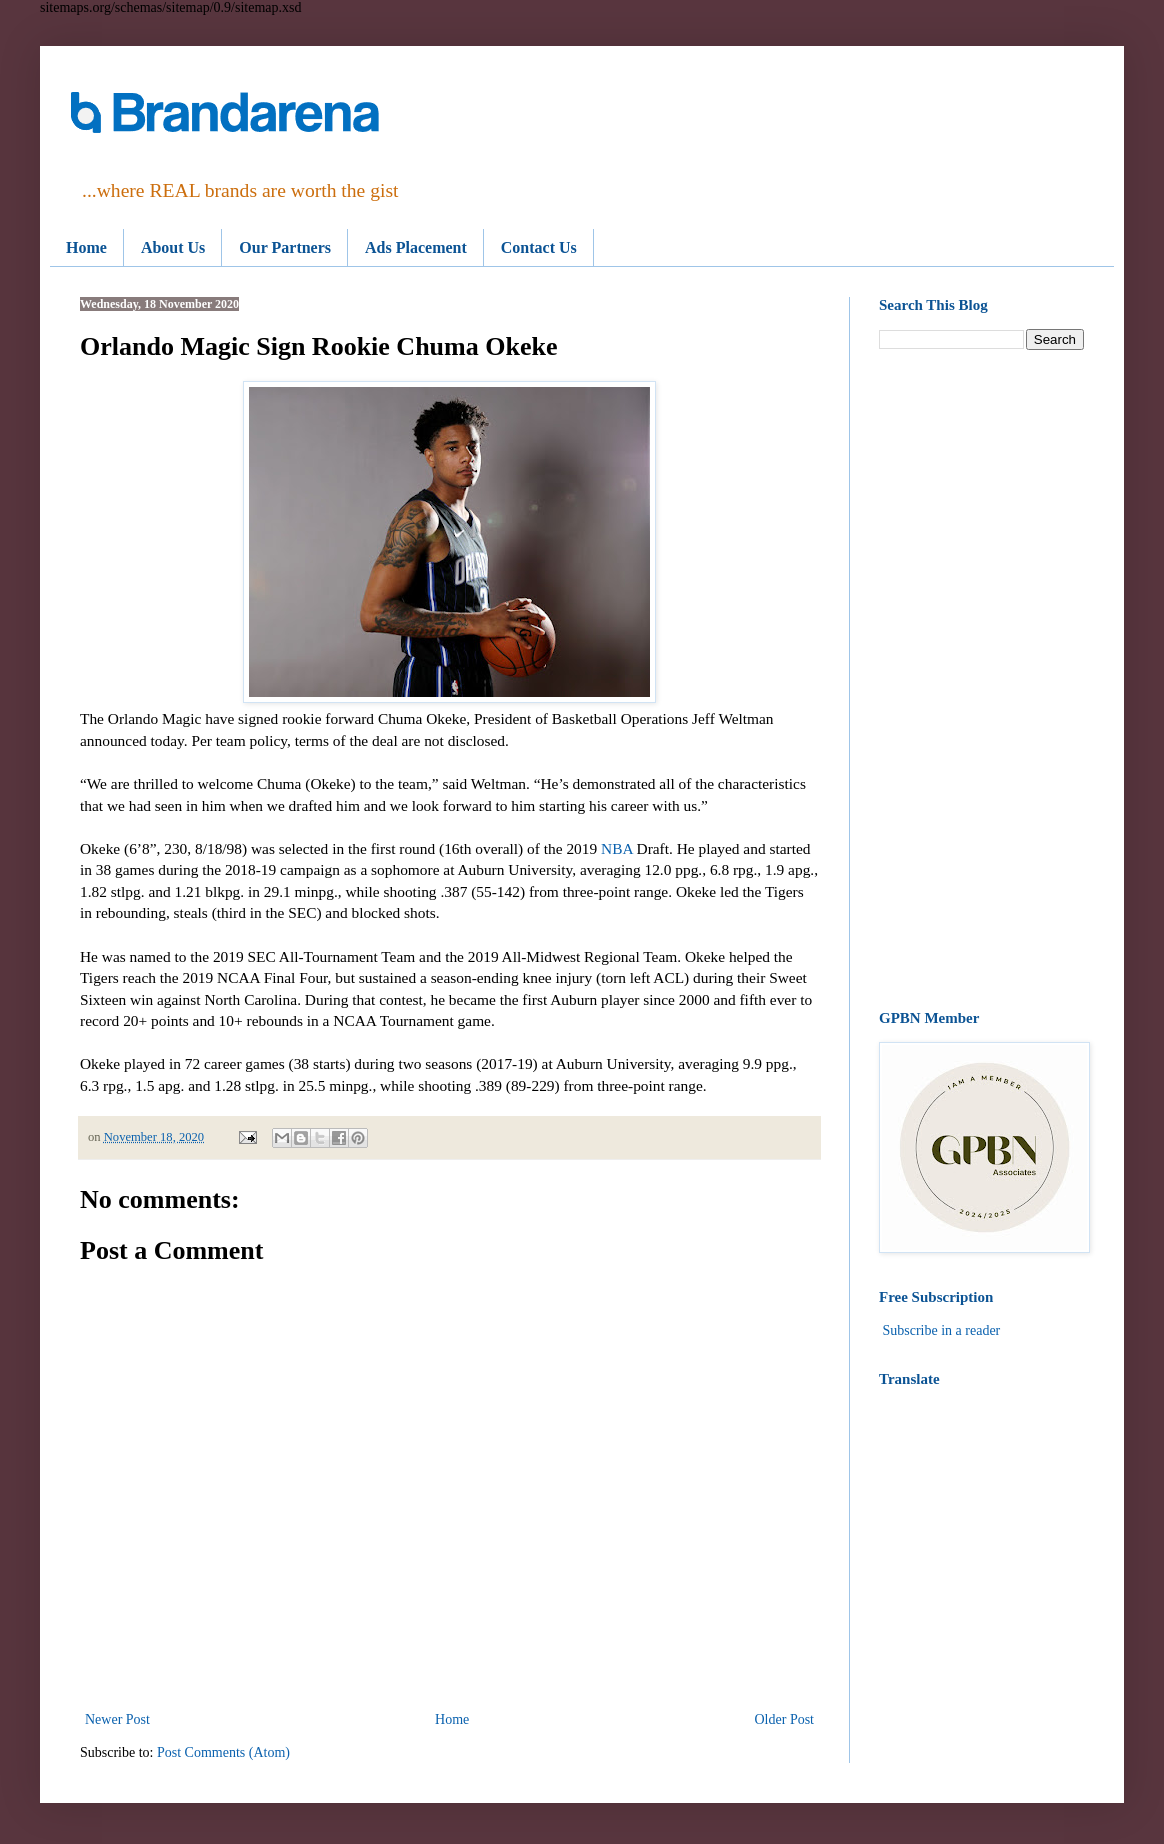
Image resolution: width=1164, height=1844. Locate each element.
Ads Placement (416, 247)
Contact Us (539, 247)
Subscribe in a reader (942, 1330)
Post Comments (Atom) (223, 1752)
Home (86, 247)
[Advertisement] (981, 680)
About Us (173, 247)
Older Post (785, 1719)
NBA (615, 848)
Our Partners (285, 247)
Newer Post (117, 1719)
